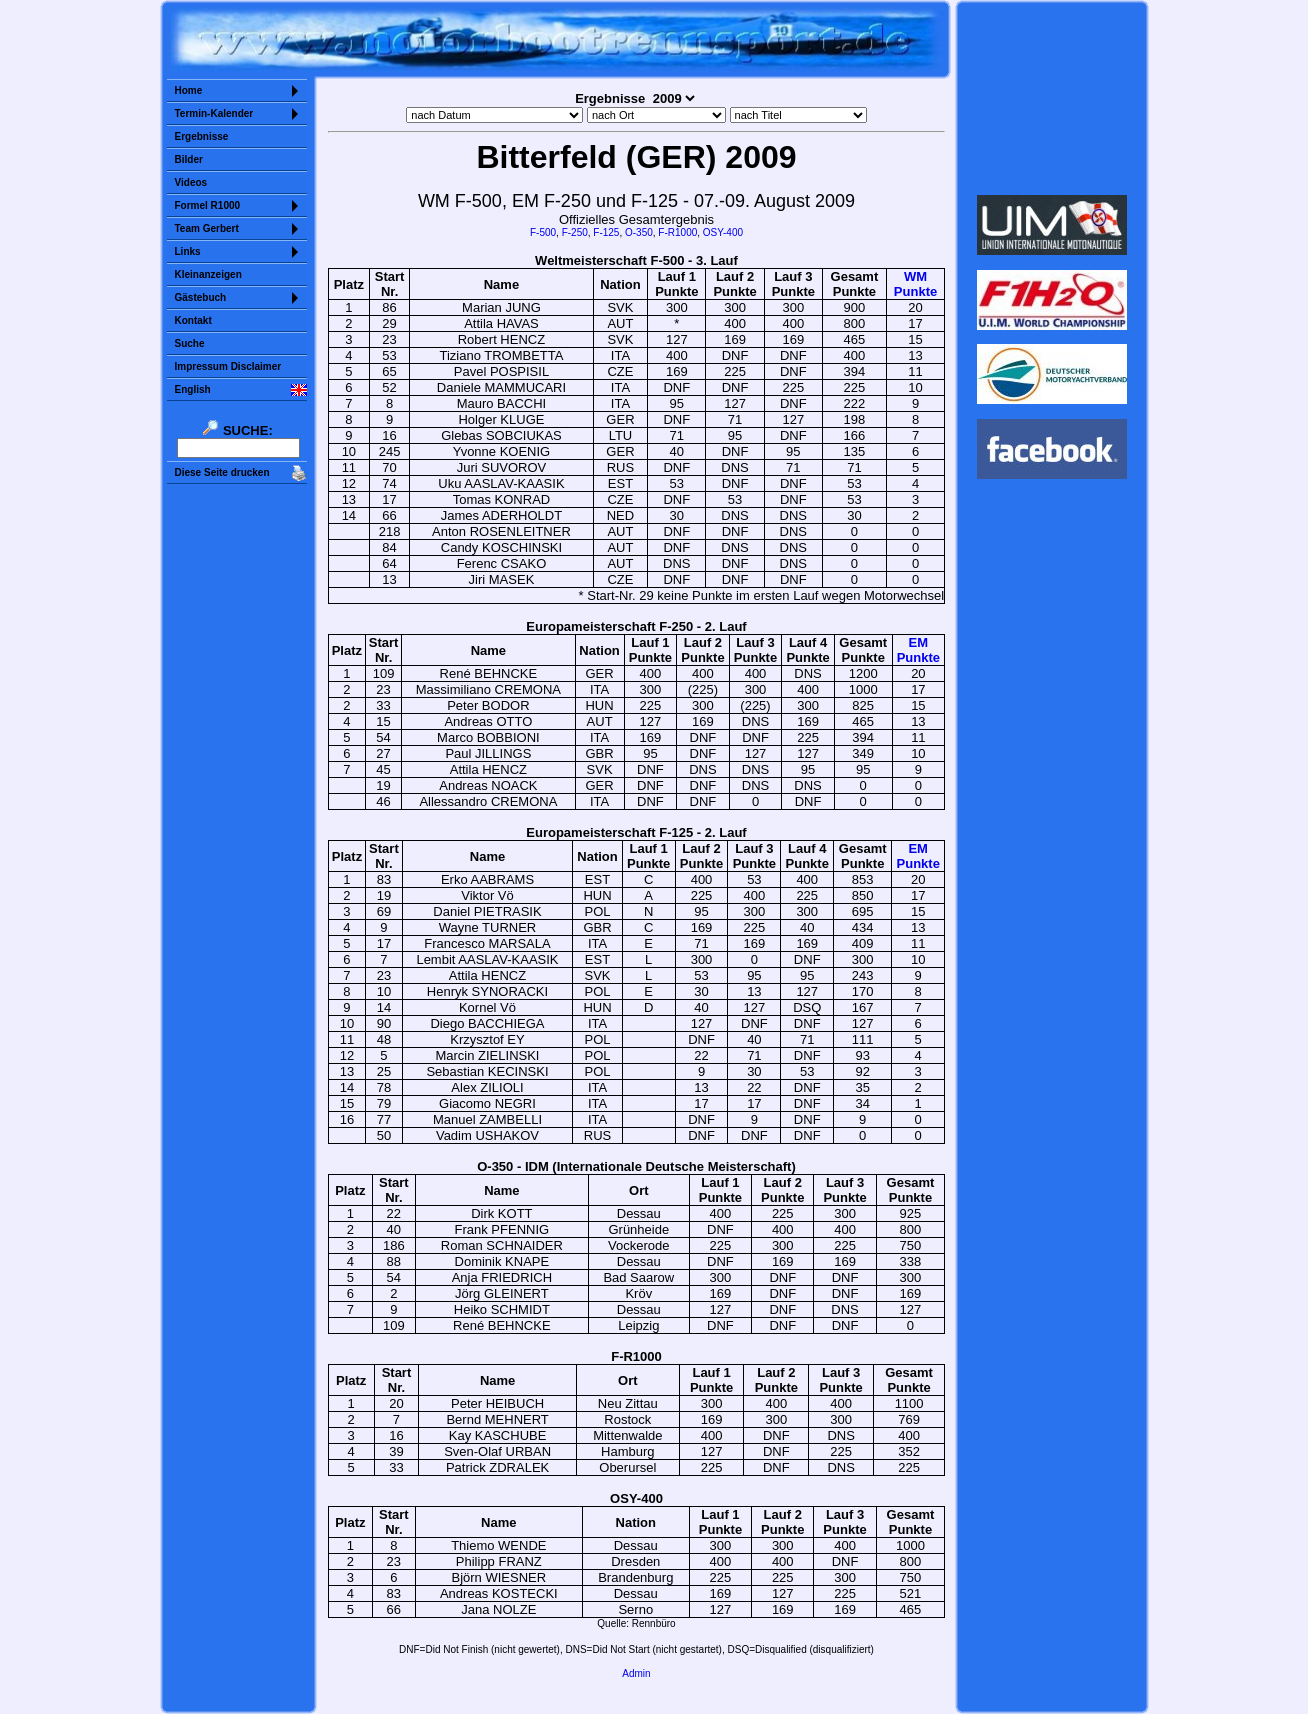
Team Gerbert (207, 228)
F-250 (575, 232)
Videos (191, 182)
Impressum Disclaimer (228, 366)
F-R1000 (677, 232)
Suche (190, 343)
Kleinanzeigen (208, 274)
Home (189, 90)
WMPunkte (915, 284)
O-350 (639, 232)
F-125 (606, 232)
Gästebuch (201, 297)
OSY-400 (723, 232)
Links (188, 251)
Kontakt (193, 320)
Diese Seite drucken (222, 472)
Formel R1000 (208, 205)
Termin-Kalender (214, 113)
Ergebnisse (202, 136)
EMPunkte (918, 650)
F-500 (543, 232)
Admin (636, 1673)
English (193, 389)
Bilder (189, 159)
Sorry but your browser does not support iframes (1051, 98)
